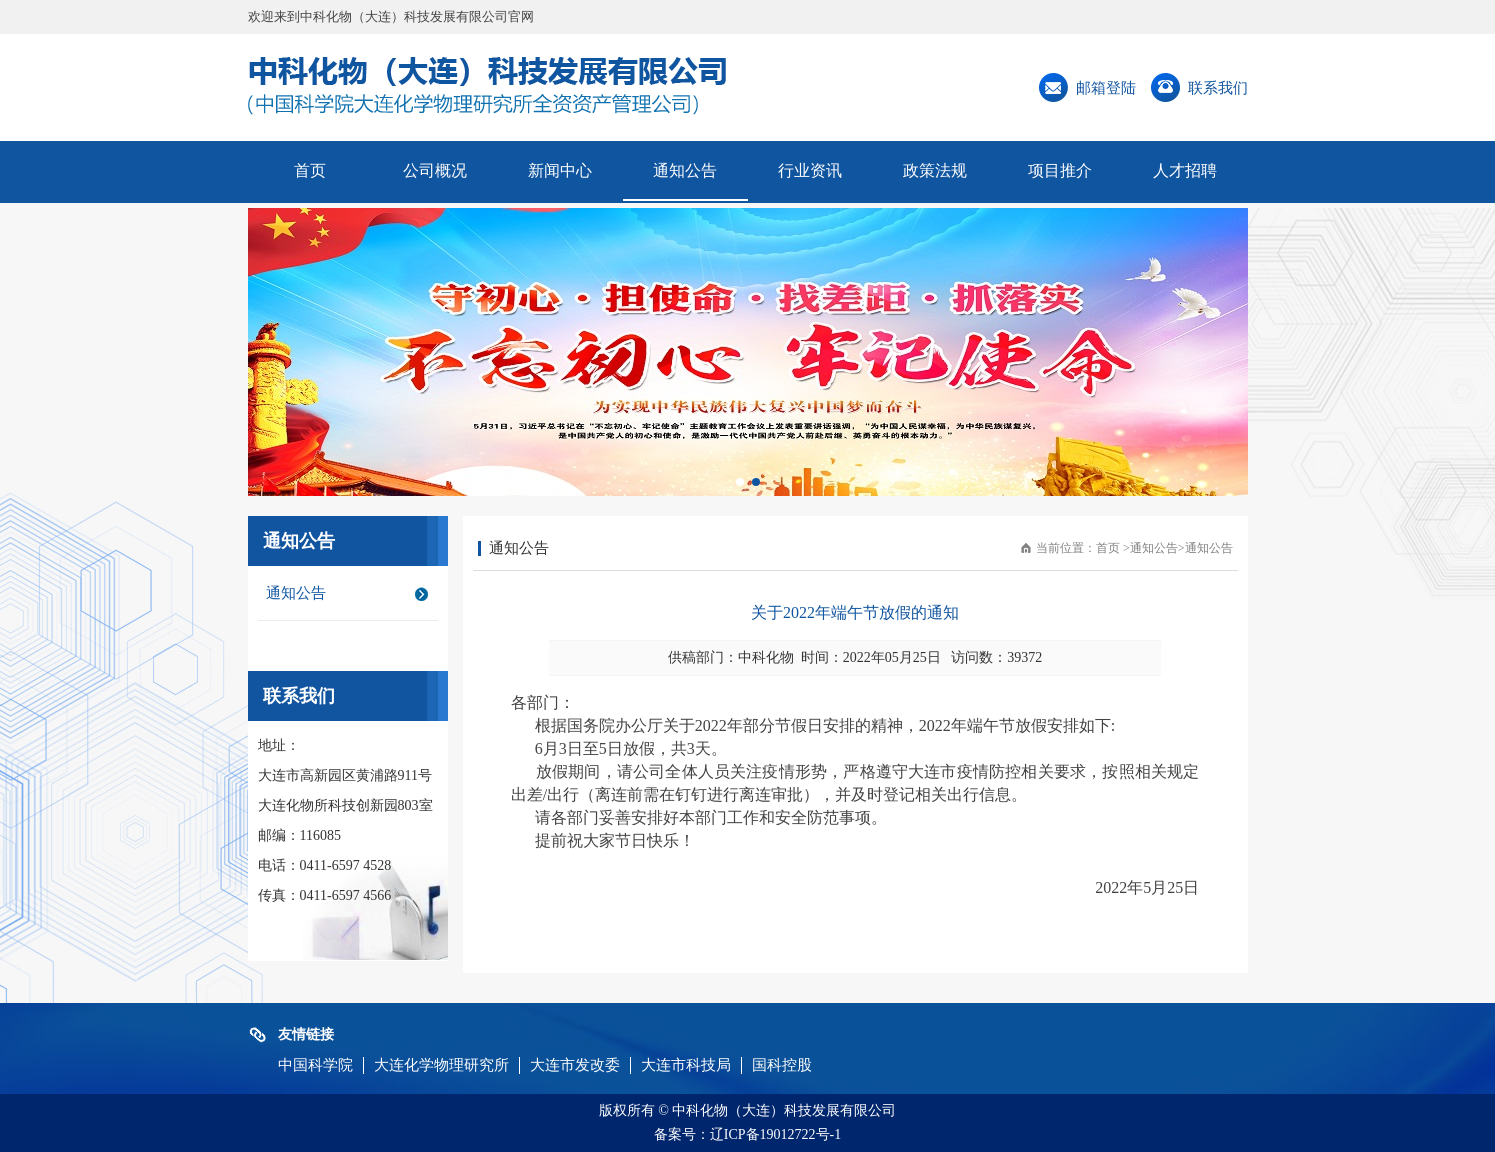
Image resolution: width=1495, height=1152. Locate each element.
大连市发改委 (575, 1065)
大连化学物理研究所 (441, 1065)
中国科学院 (315, 1065)
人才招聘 (1185, 170)
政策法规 (935, 170)
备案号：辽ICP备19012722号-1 (747, 1134)
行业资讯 (810, 170)
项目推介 (1060, 170)
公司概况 (435, 170)
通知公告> (1157, 548)
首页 (310, 170)
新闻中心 (560, 170)
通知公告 (685, 170)
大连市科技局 (686, 1065)
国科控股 (782, 1065)
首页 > (1113, 548)
